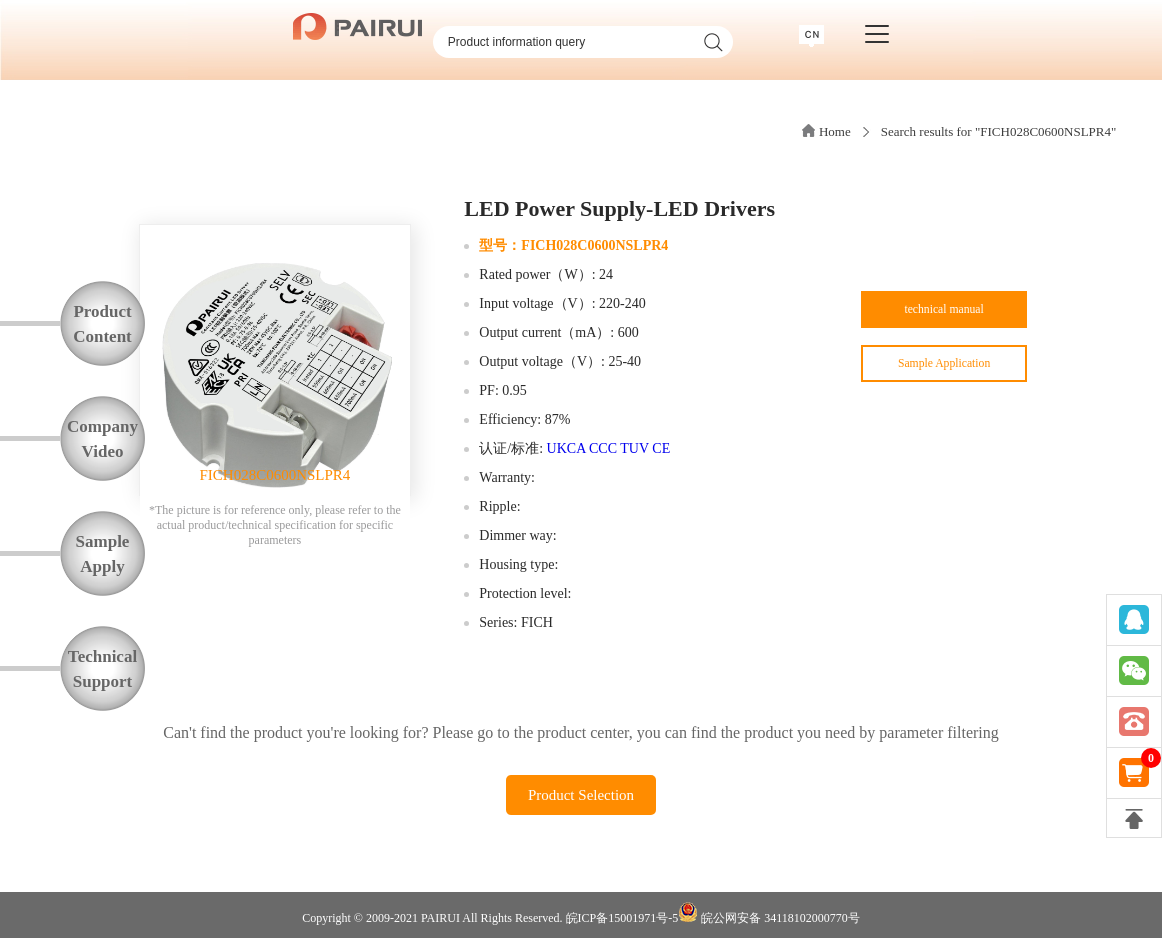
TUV (634, 448)
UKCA (566, 448)
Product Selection (581, 795)
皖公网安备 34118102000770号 (769, 913)
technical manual (943, 315)
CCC (603, 448)
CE (661, 448)
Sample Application (944, 379)
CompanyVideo (102, 439)
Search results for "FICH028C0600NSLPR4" (999, 131)
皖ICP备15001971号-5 (622, 918)
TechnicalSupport (102, 669)
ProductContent (102, 324)
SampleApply (103, 554)
